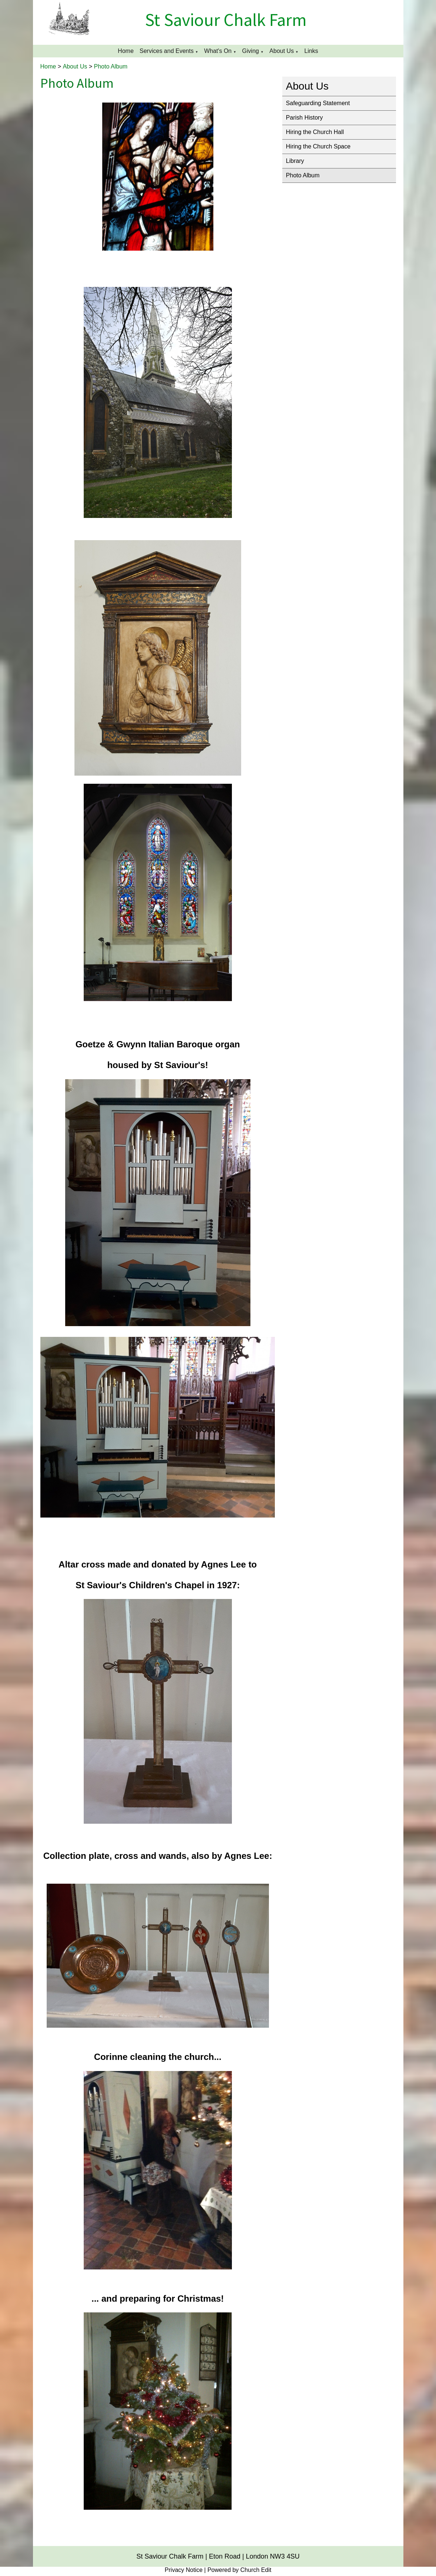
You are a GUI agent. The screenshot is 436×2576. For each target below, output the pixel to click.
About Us (281, 51)
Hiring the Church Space (318, 146)
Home (126, 51)
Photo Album (110, 66)
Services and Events (167, 51)
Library (295, 161)
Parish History (304, 117)
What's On (218, 51)
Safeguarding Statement (318, 103)
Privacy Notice (184, 2570)
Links (311, 51)
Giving (250, 51)
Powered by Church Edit (239, 2570)
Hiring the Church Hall (315, 132)
